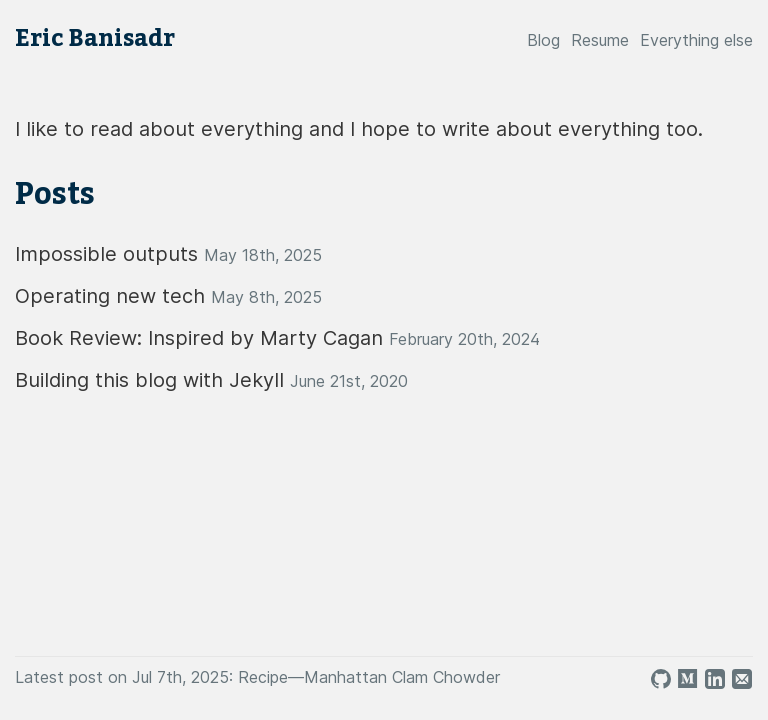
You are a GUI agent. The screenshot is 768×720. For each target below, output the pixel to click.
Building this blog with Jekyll (211, 380)
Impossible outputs (168, 254)
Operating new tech (168, 296)
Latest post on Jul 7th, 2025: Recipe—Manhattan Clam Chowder (257, 677)
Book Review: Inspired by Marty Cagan (277, 338)
